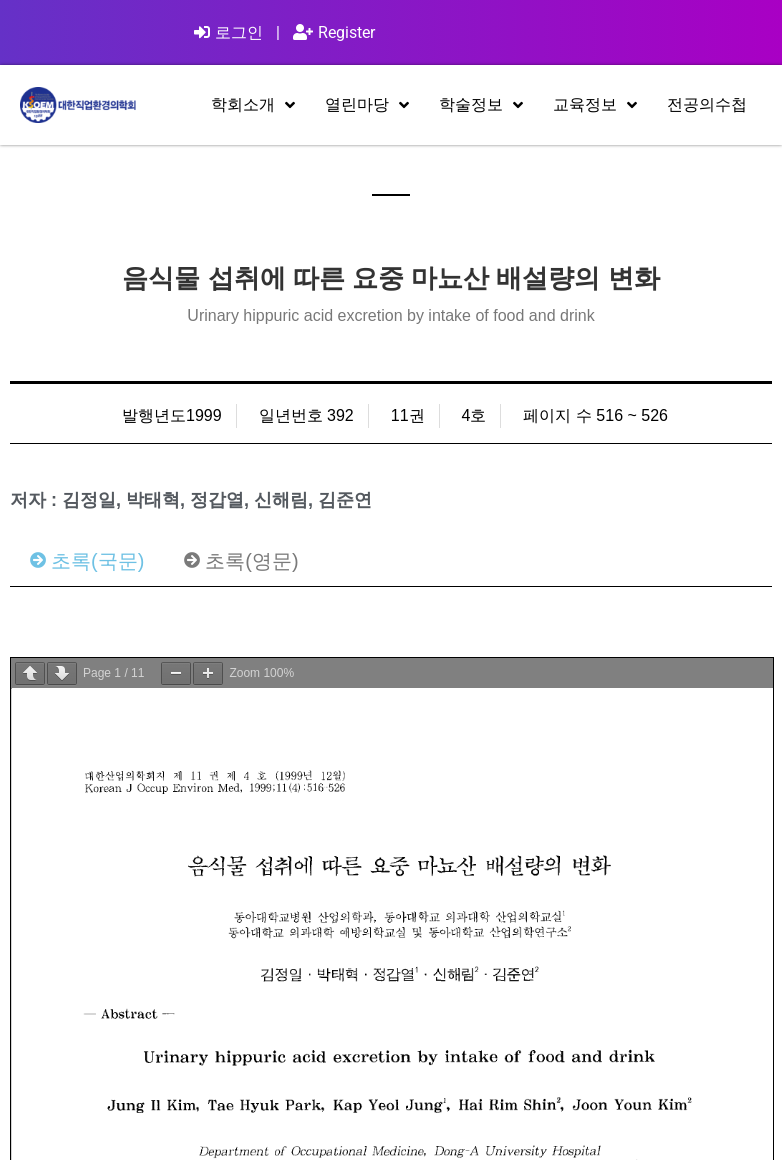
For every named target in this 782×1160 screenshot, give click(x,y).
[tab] (87, 561)
